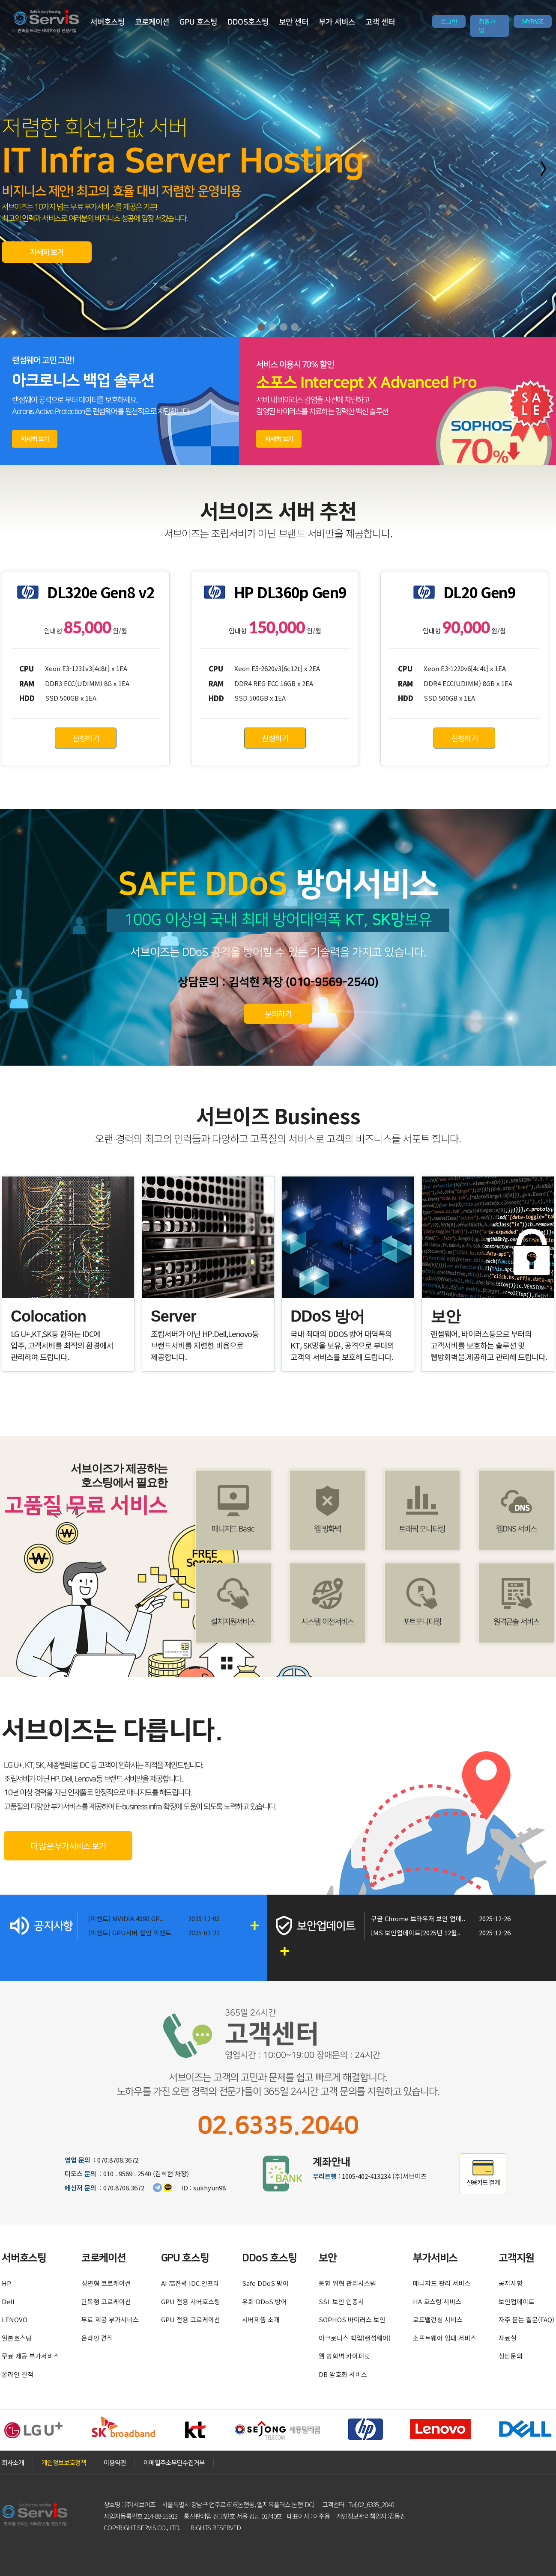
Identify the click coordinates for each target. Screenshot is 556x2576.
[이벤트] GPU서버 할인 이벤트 (129, 1932)
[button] (261, 327)
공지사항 (511, 2283)
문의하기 (278, 1013)
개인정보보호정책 (64, 2462)
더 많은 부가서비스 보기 (68, 1845)
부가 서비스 (337, 22)
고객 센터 (380, 22)
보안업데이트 (517, 2301)
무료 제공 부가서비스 (30, 2355)
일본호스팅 (17, 2337)
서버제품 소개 (261, 2319)
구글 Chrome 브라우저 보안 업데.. (418, 1918)
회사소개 (13, 2462)
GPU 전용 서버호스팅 (190, 2301)
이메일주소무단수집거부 (174, 2462)
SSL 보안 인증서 (341, 2301)
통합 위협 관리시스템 (347, 2283)
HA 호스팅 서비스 (437, 2301)
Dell (8, 2301)
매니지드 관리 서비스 (441, 2283)
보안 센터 (293, 22)
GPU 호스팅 (198, 22)
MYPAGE (532, 21)
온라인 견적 (17, 2374)
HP (6, 2283)
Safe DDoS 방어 (265, 2283)
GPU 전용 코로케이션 (190, 2319)
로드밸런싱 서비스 (438, 2319)
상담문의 (511, 2355)
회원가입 (486, 25)
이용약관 (115, 2462)
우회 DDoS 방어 (264, 2301)
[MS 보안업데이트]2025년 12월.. (415, 1932)
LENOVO (14, 2319)
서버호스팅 (107, 22)
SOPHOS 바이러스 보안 (352, 2319)
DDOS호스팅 (248, 22)
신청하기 (85, 737)
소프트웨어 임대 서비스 (444, 2337)
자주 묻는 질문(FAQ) (526, 2319)
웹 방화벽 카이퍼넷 (344, 2355)
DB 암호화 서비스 (343, 2374)
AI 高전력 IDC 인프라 (190, 2283)
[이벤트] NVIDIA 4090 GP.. (125, 1918)
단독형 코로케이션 (106, 2301)
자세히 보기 (46, 252)
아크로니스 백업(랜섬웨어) (355, 2337)
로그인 (448, 21)
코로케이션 (152, 22)
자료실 (508, 2337)
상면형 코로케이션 (106, 2283)
